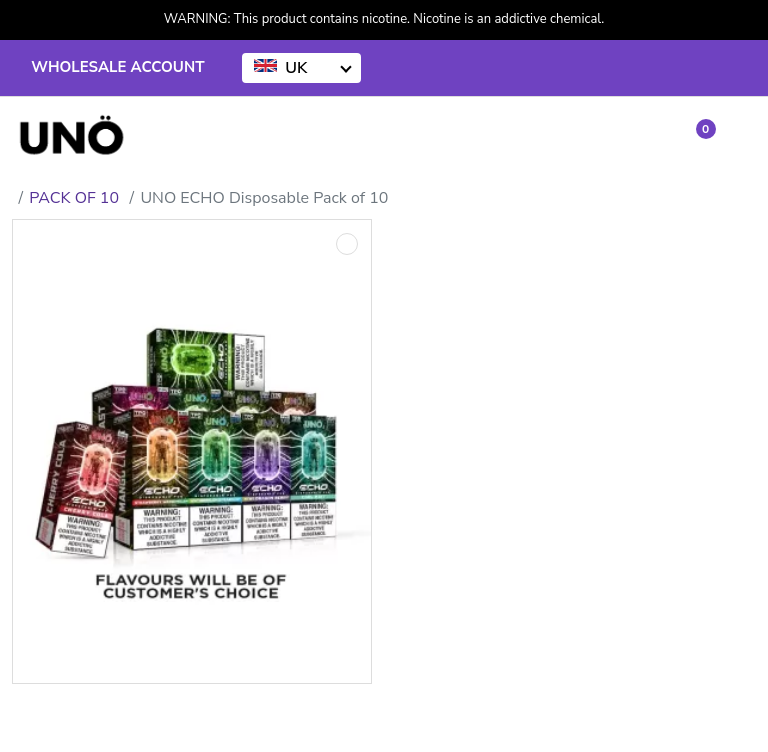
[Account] (560, 138)
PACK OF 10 (74, 198)
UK (280, 68)
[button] (694, 137)
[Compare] (605, 138)
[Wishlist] (648, 137)
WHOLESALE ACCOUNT (117, 67)
